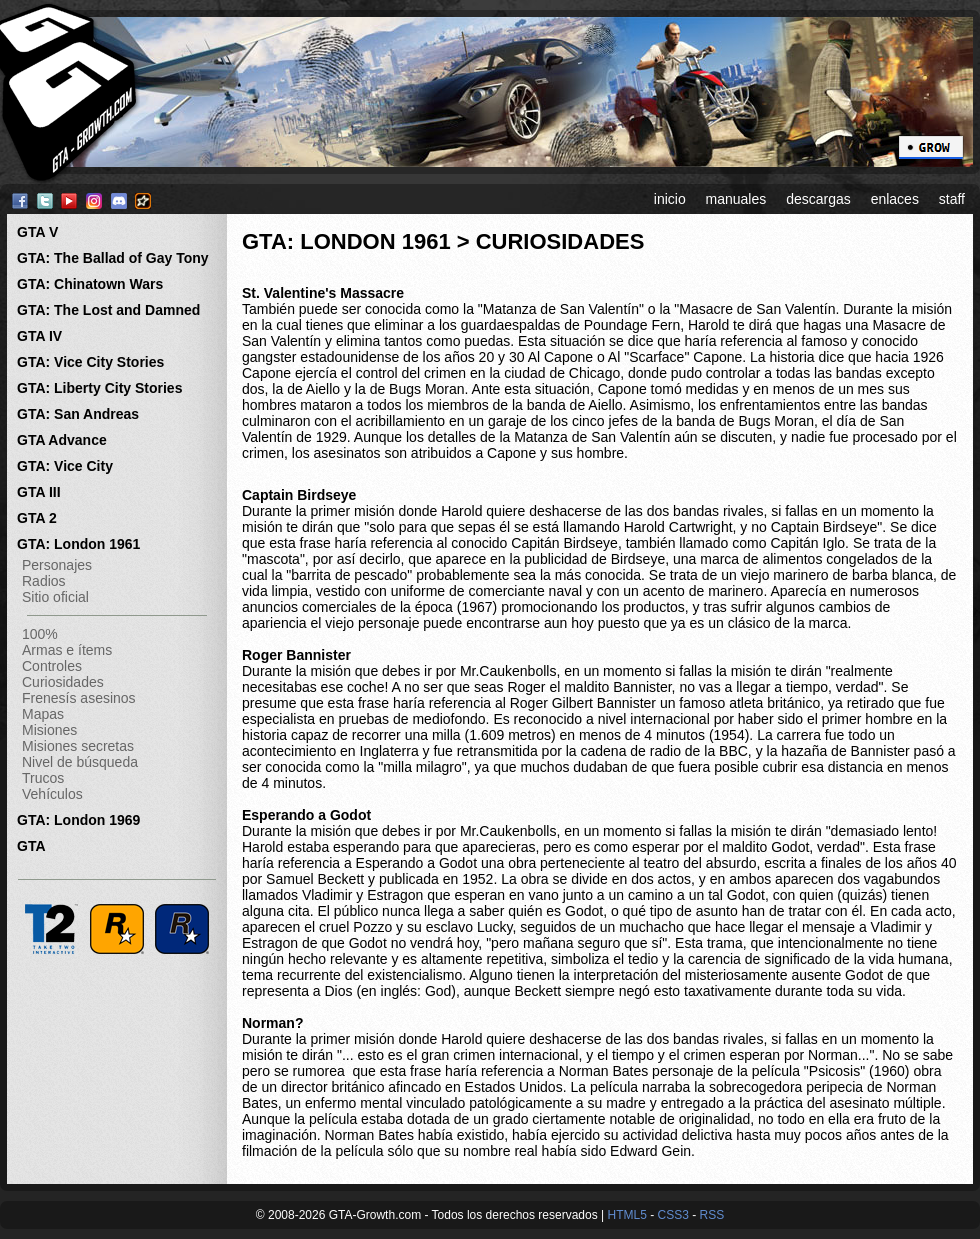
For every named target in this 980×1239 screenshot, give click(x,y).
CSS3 (672, 1215)
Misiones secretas (78, 746)
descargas (818, 199)
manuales (736, 199)
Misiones (49, 730)
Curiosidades (63, 682)
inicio (670, 199)
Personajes (57, 565)
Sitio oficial (55, 597)
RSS (712, 1215)
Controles (52, 666)
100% (40, 634)
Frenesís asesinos (79, 698)
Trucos (43, 778)
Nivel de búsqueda (80, 762)
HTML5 (626, 1215)
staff (952, 199)
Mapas (43, 714)
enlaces (895, 199)
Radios (44, 581)
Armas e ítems (67, 650)
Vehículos (52, 794)
